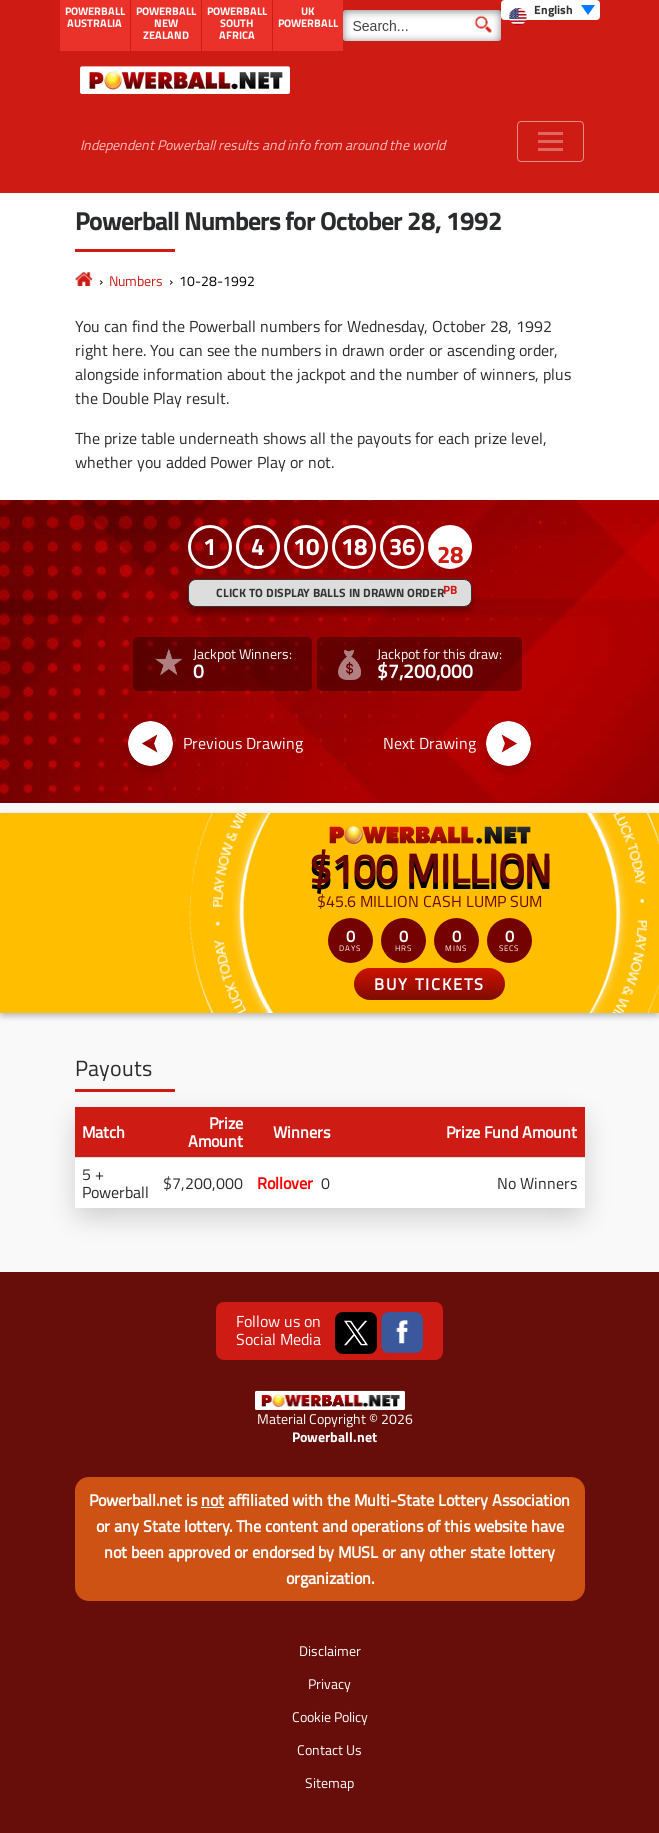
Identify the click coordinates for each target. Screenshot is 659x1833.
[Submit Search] (483, 23)
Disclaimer (330, 1650)
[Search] (422, 25)
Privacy (329, 1683)
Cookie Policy (330, 1716)
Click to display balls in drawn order (330, 592)
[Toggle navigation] (550, 141)
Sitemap (329, 1782)
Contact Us (329, 1749)
